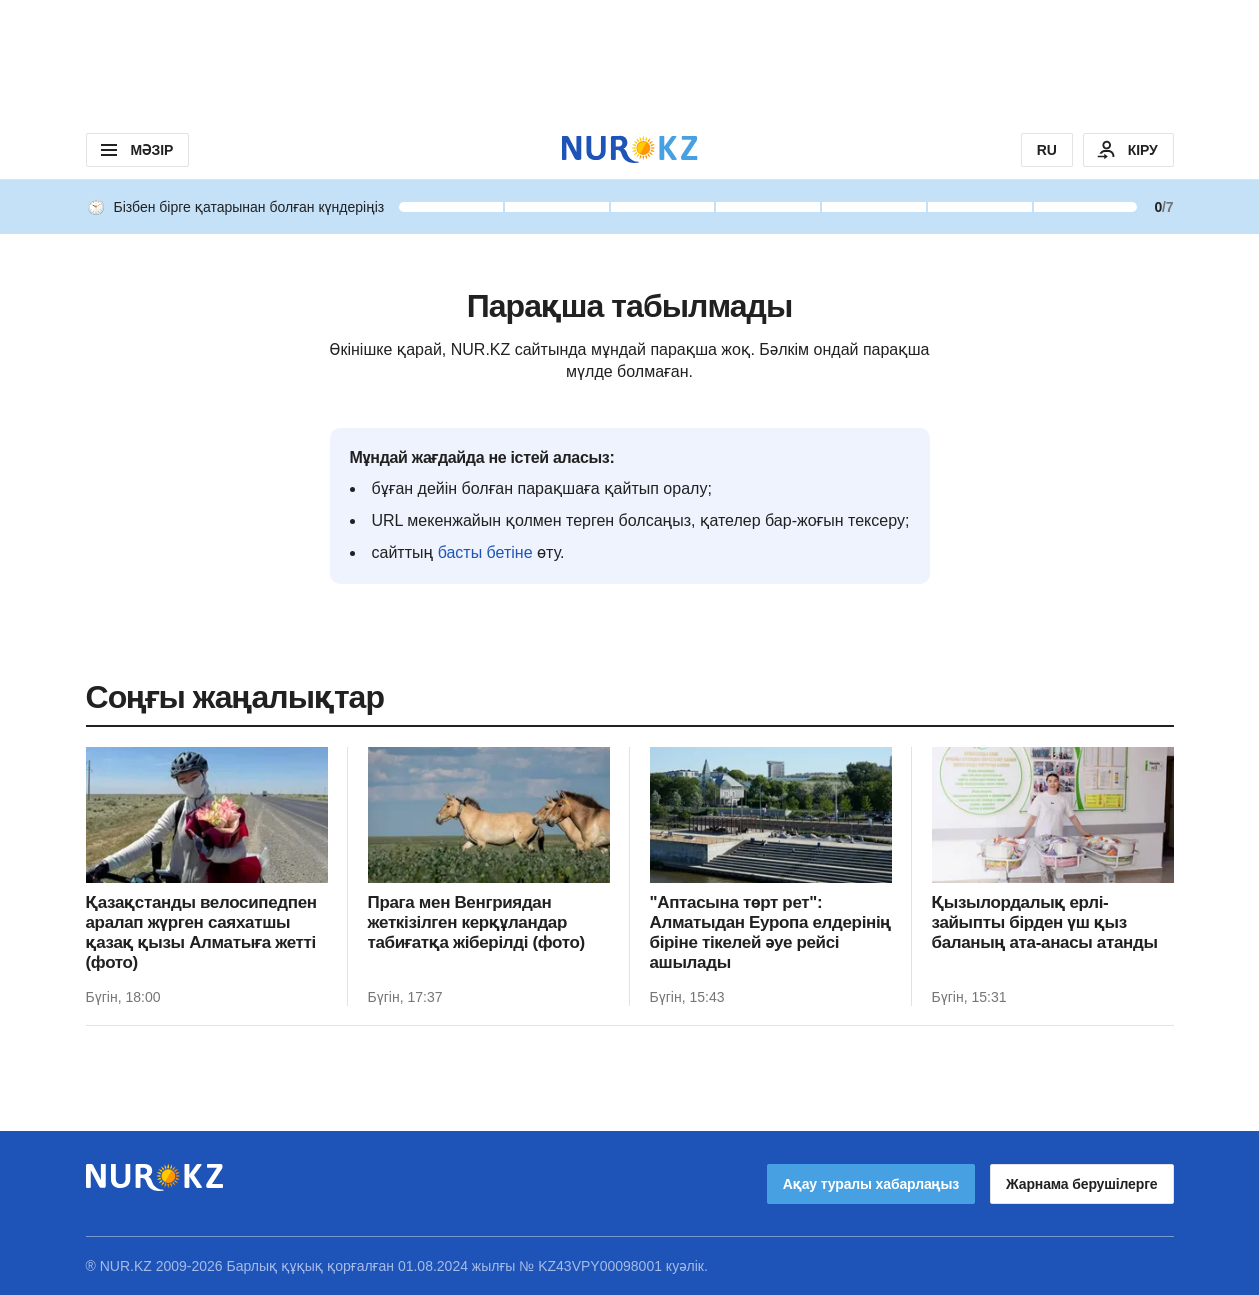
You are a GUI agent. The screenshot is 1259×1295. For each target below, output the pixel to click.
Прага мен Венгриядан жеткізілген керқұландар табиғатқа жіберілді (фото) (476, 922)
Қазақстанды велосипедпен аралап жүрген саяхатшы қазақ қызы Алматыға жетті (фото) (201, 932)
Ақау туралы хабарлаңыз (871, 1184)
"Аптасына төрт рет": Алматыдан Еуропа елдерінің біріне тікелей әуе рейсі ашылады (771, 932)
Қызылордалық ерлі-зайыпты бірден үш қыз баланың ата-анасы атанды (1045, 922)
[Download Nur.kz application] (629, 60)
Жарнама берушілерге (1081, 1184)
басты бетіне (485, 552)
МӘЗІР (135, 150)
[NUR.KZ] (630, 149)
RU (1047, 150)
